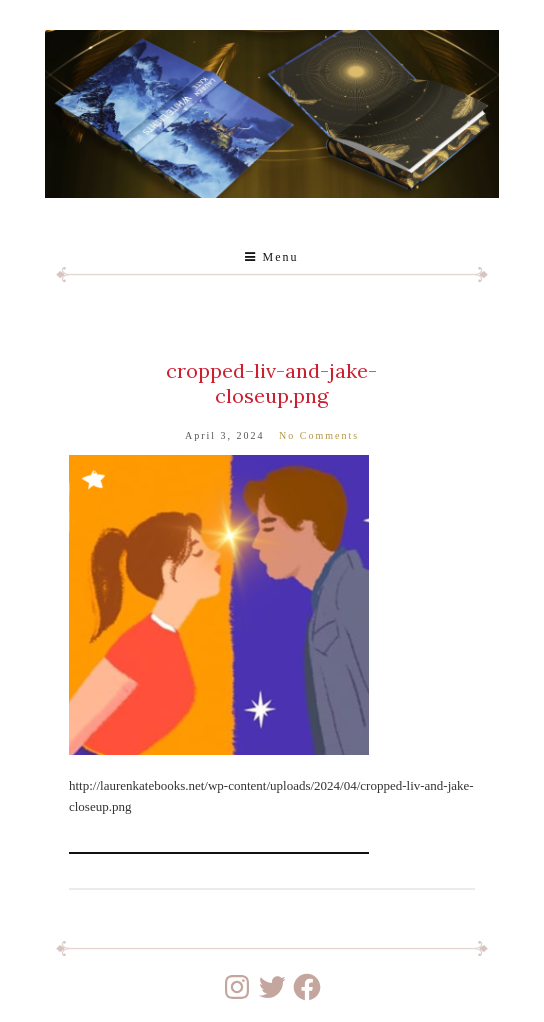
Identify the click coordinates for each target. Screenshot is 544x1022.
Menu (271, 257)
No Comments (319, 435)
